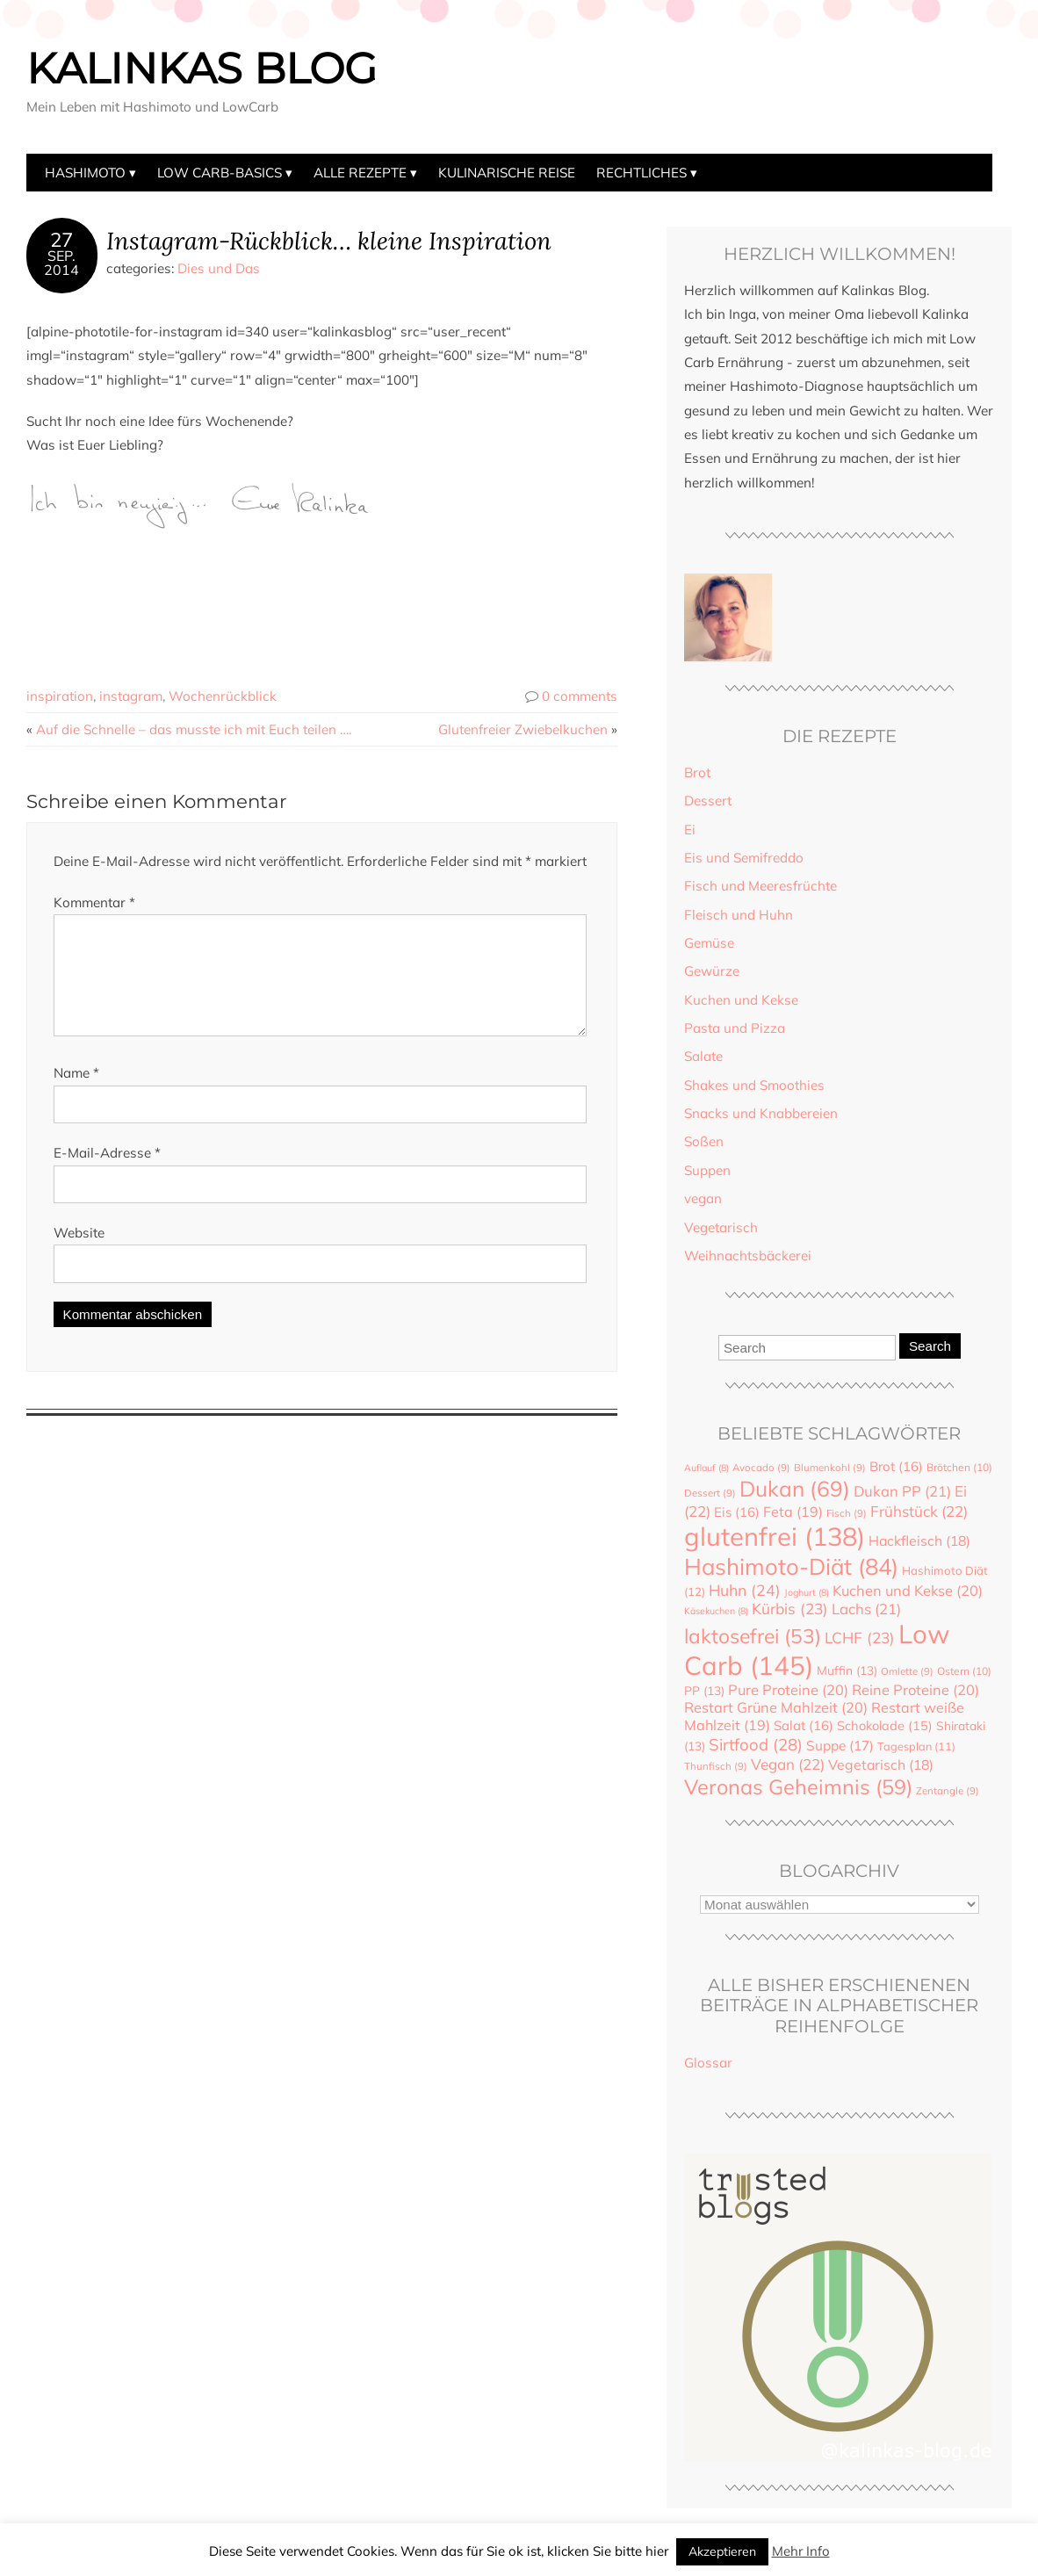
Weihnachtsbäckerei (747, 1255)
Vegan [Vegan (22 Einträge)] (788, 1764)
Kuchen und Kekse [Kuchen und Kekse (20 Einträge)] (908, 1590)
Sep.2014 (61, 262)
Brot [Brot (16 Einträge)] (896, 1466)
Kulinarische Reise (506, 172)
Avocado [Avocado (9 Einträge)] (761, 1467)
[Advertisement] (346, 597)
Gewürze (711, 971)
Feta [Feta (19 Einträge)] (793, 1511)
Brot (697, 772)
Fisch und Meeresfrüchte (760, 885)
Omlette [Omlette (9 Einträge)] (907, 1671)
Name (76, 1094)
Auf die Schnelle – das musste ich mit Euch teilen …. (193, 729)
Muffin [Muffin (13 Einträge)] (847, 1670)
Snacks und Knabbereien (761, 1113)
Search (930, 1346)
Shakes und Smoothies (754, 1085)
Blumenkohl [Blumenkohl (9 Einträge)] (830, 1467)
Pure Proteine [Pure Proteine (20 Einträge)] (788, 1690)
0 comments (579, 696)
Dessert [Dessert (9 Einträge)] (710, 1493)
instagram (130, 696)
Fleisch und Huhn (738, 914)
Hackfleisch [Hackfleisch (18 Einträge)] (919, 1540)
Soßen (704, 1141)
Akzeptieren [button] (722, 2551)
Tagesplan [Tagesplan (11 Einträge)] (916, 1746)
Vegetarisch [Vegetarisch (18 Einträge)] (880, 1764)
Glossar (708, 2062)
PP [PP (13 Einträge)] (704, 1690)
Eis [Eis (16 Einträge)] (737, 1512)
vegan (703, 1198)
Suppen (707, 1170)
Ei (690, 829)
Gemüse (709, 942)
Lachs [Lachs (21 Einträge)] (866, 1608)
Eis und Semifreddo (744, 857)
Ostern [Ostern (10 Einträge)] (964, 1671)
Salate (703, 1056)
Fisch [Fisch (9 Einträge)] (846, 1513)
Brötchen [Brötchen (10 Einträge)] (959, 1467)
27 (61, 239)
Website (79, 1253)
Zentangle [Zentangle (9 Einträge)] (947, 1791)
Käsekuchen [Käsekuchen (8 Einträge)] (716, 1611)
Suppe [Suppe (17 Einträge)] (840, 1745)
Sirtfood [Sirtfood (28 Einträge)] (756, 1744)
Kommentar (94, 902)
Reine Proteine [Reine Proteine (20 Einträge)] (915, 1690)
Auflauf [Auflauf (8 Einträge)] (706, 1467)
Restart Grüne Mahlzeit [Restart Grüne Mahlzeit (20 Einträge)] (776, 1707)
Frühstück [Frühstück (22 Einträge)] (919, 1511)
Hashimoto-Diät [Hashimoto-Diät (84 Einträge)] (791, 1566)
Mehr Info (801, 2551)
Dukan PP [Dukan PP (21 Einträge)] (902, 1491)
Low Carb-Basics (219, 172)
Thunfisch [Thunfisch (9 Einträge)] (715, 1766)
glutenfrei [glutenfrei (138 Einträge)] (774, 1536)
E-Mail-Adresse (107, 1173)
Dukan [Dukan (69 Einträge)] (794, 1488)
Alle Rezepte (360, 172)
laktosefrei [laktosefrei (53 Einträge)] (752, 1636)
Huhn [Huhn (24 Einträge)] (745, 1589)
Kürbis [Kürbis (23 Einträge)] (790, 1608)
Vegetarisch (721, 1227)
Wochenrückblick (223, 696)
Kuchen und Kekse (741, 1000)
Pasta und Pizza (734, 1028)
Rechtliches (641, 172)
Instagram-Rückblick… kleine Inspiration (328, 240)
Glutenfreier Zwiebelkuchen (523, 729)
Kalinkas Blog (201, 68)
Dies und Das (218, 268)
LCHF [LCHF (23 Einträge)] (860, 1637)
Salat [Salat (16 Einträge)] (803, 1725)
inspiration (59, 696)
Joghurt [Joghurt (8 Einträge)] (806, 1592)
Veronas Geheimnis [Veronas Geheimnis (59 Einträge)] (798, 1786)
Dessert (708, 800)
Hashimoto (85, 172)
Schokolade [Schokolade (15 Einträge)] (885, 1725)
